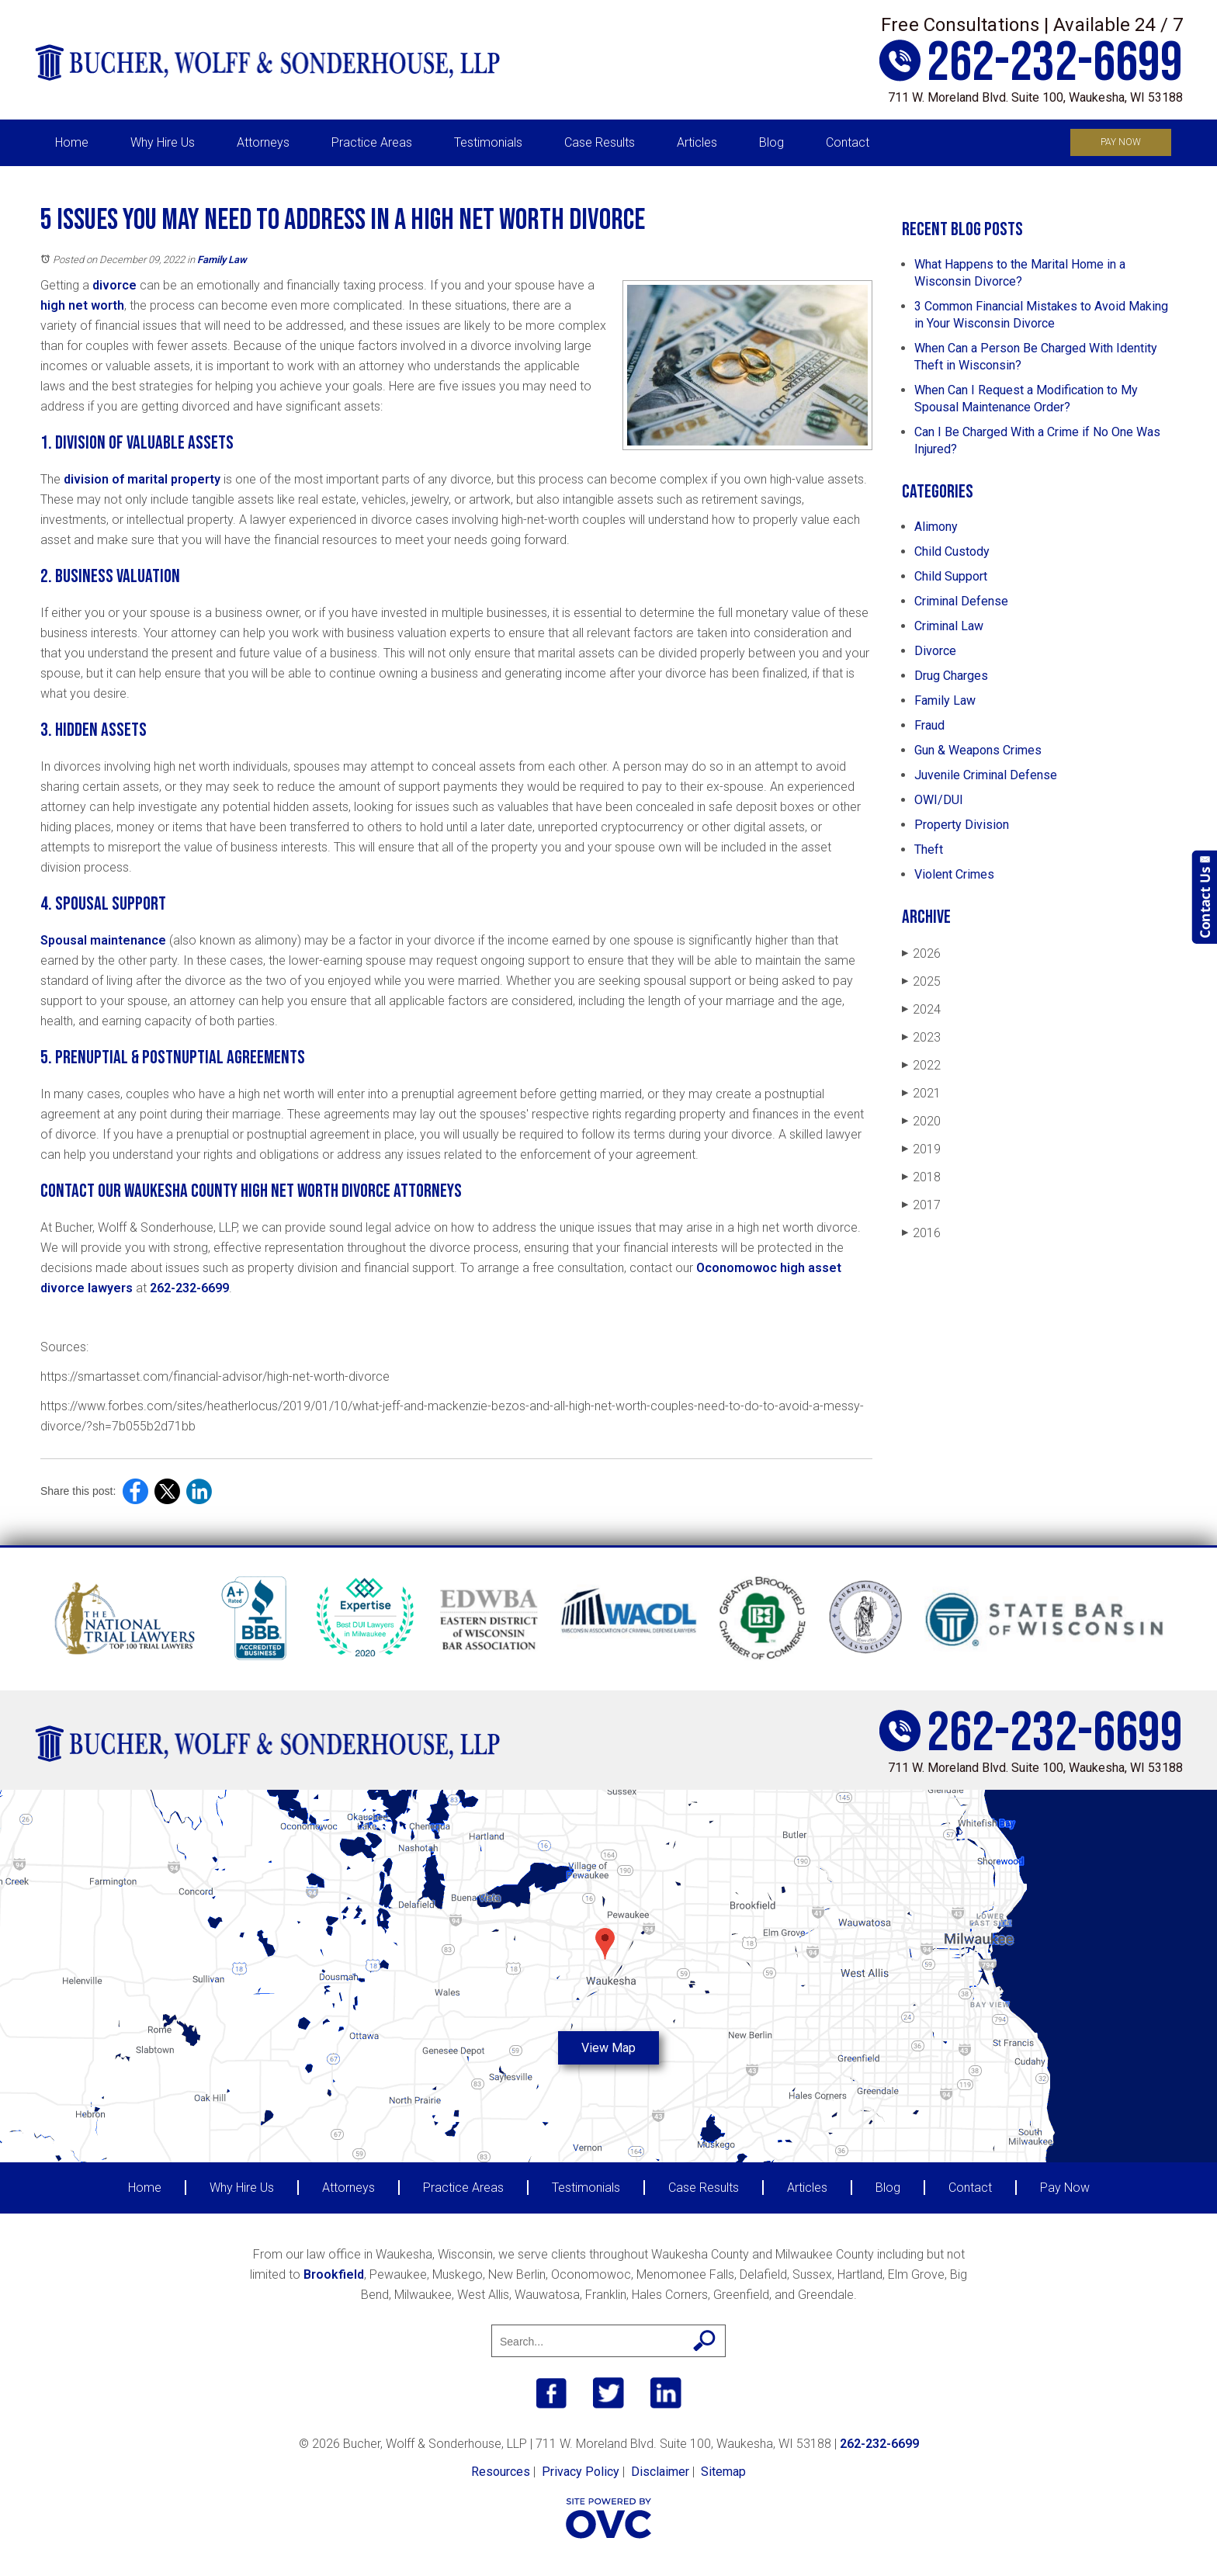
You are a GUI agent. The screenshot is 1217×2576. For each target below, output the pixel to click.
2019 (921, 1149)
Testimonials (488, 142)
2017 (921, 1205)
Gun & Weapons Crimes (978, 750)
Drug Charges (951, 675)
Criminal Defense (961, 601)
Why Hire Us (162, 142)
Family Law (222, 259)
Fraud (929, 725)
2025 (921, 981)
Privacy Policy (580, 2471)
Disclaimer (660, 2471)
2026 (921, 953)
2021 (921, 1093)
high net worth (82, 305)
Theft (928, 849)
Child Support (950, 576)
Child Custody (952, 551)
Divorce (935, 650)
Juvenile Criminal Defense (985, 775)
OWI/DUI (938, 799)
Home (71, 142)
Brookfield (333, 2274)
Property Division (961, 824)
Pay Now (1121, 142)
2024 (921, 1009)
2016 (921, 1233)
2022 (921, 1065)
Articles (697, 142)
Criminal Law (948, 626)
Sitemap (723, 2471)
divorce (114, 285)
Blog (771, 142)
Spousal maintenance (103, 940)
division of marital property (142, 479)
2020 (921, 1121)
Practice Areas (371, 142)
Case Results (599, 142)
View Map (608, 2047)
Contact (847, 142)
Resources (500, 2471)
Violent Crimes (954, 874)
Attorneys (263, 142)
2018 (921, 1177)
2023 (921, 1037)
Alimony (936, 526)
